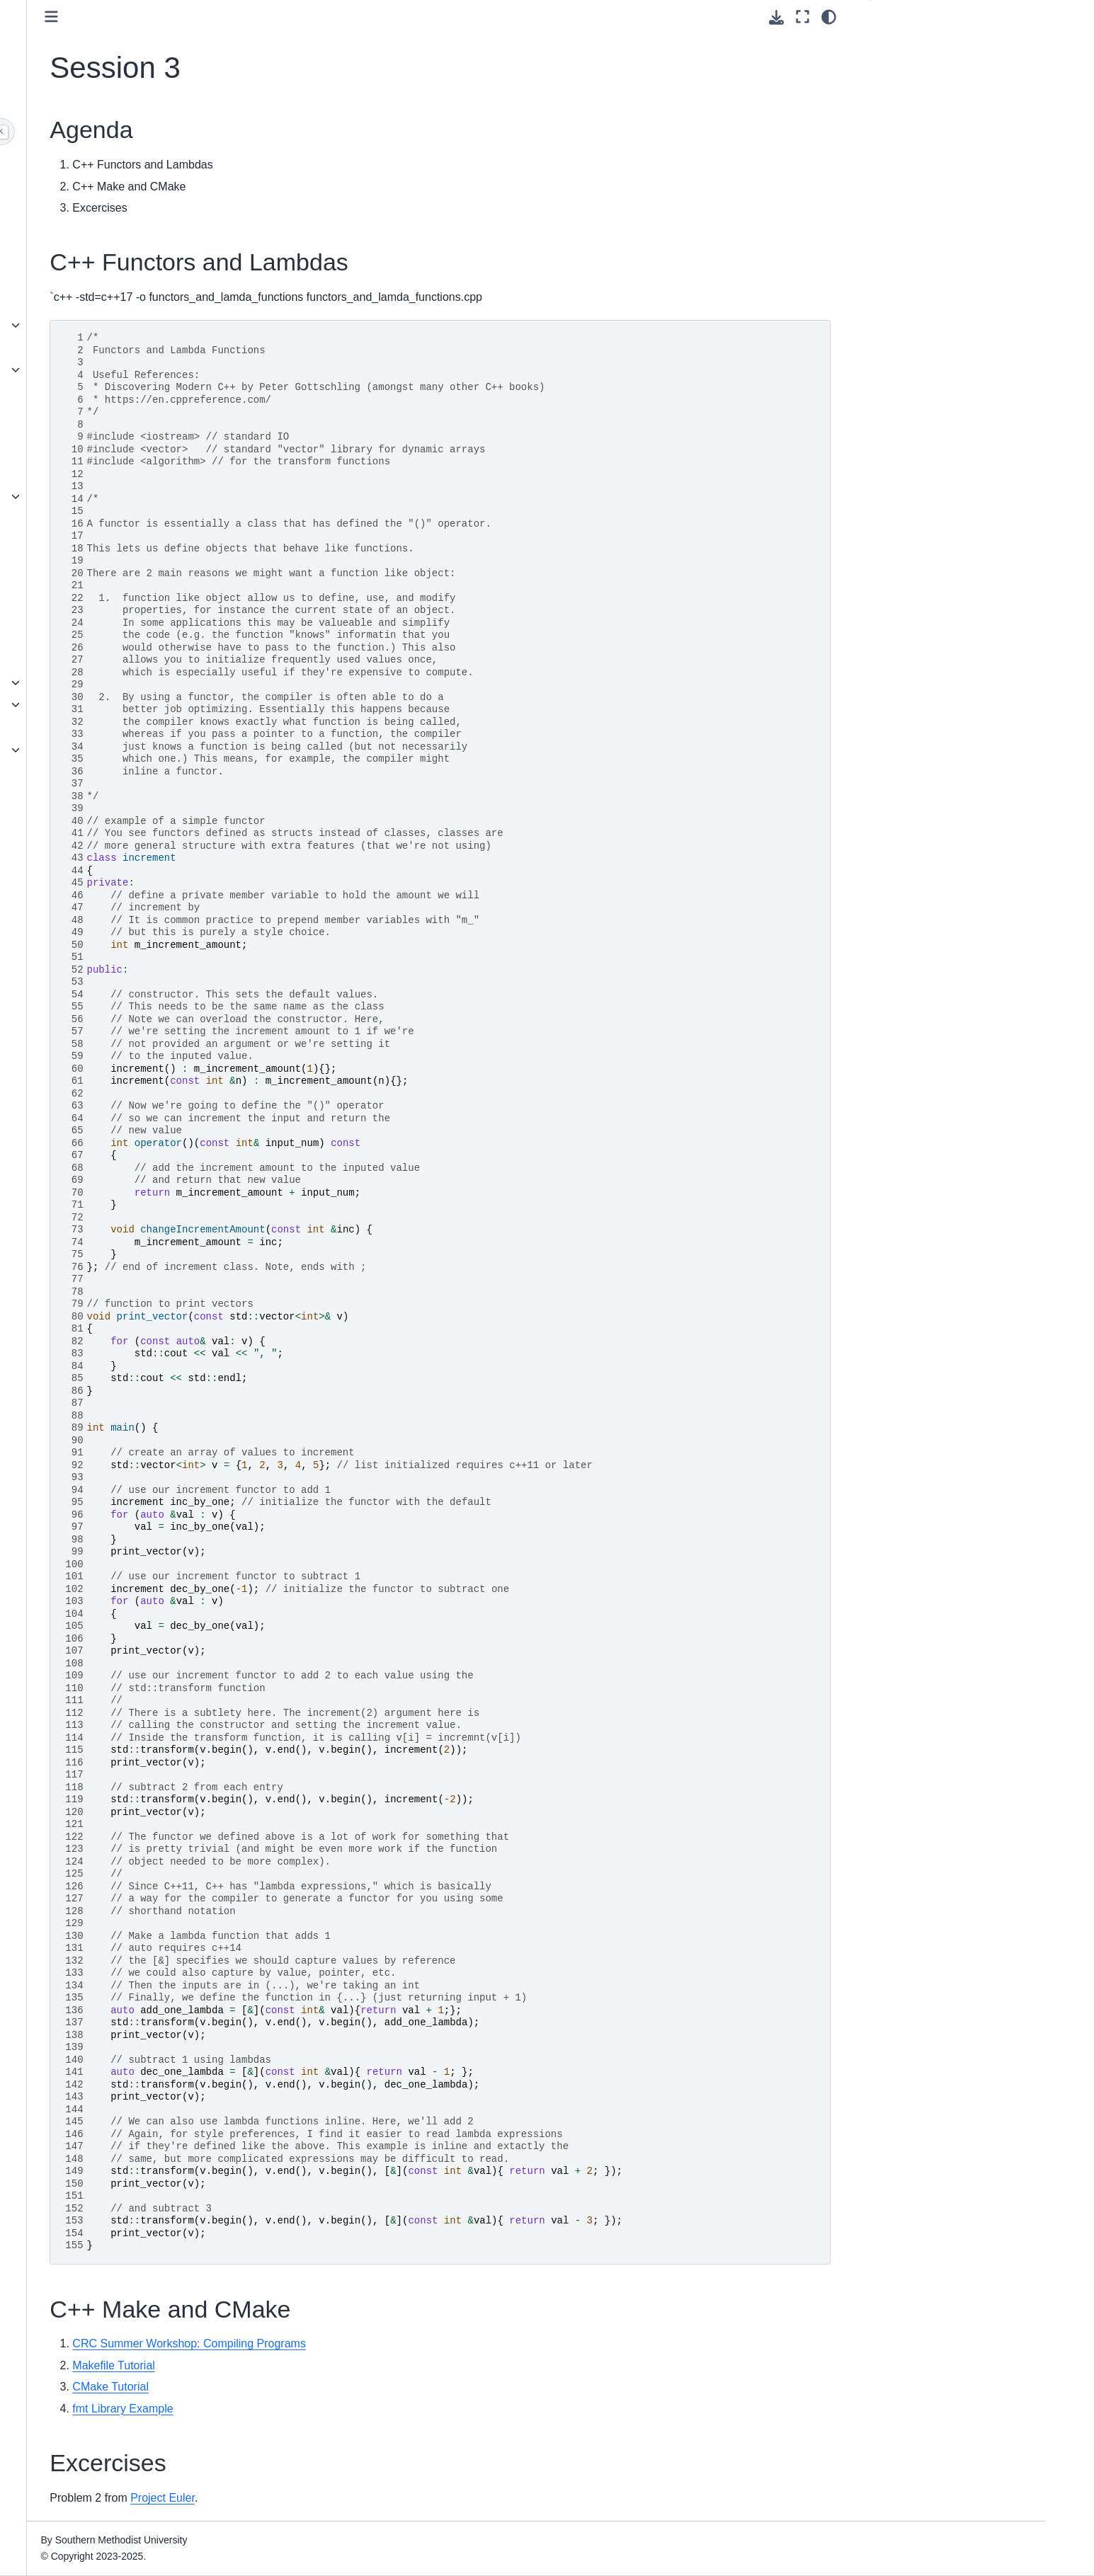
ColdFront (89, 369)
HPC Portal (92, 451)
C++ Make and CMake (933, 90)
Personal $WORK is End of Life (138, 265)
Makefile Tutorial (334, 2365)
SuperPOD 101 (102, 808)
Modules (86, 659)
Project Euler (383, 2498)
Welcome (88, 167)
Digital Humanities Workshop (132, 831)
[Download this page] (776, 17)
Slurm (80, 496)
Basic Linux (93, 519)
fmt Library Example (343, 2409)
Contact (85, 890)
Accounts (88, 347)
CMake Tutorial (331, 2387)
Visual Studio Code (110, 727)
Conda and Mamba (110, 682)
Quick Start (92, 473)
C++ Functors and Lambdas (945, 67)
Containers (92, 541)
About (80, 325)
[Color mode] (829, 17)
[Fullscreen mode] (803, 17)
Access (83, 392)
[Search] (148, 131)
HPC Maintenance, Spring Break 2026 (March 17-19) (141, 235)
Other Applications (108, 749)
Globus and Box (103, 600)
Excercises (907, 112)
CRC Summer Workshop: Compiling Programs (410, 2343)
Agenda (901, 44)
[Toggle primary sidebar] (272, 16)
